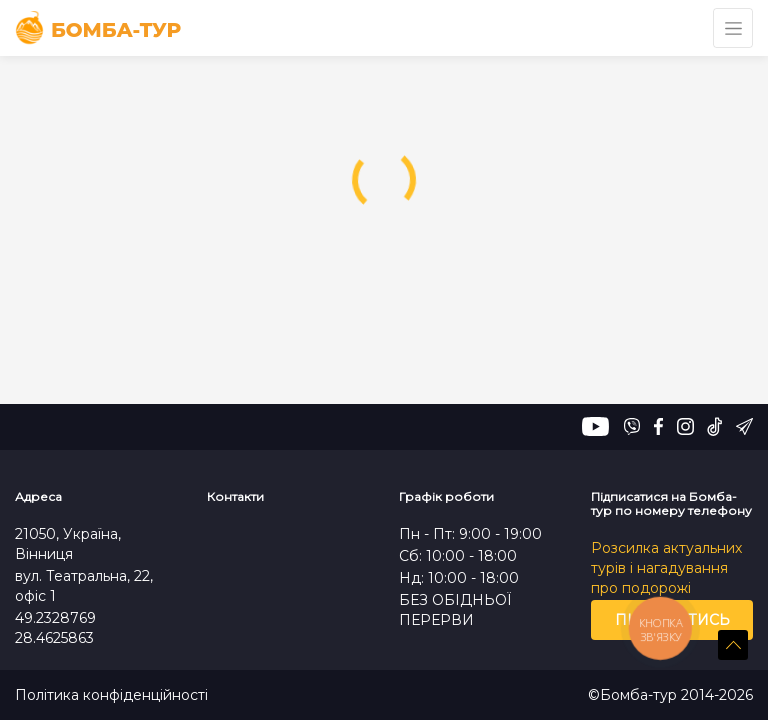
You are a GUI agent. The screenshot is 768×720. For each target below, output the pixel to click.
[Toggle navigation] (733, 28)
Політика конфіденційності (111, 695)
